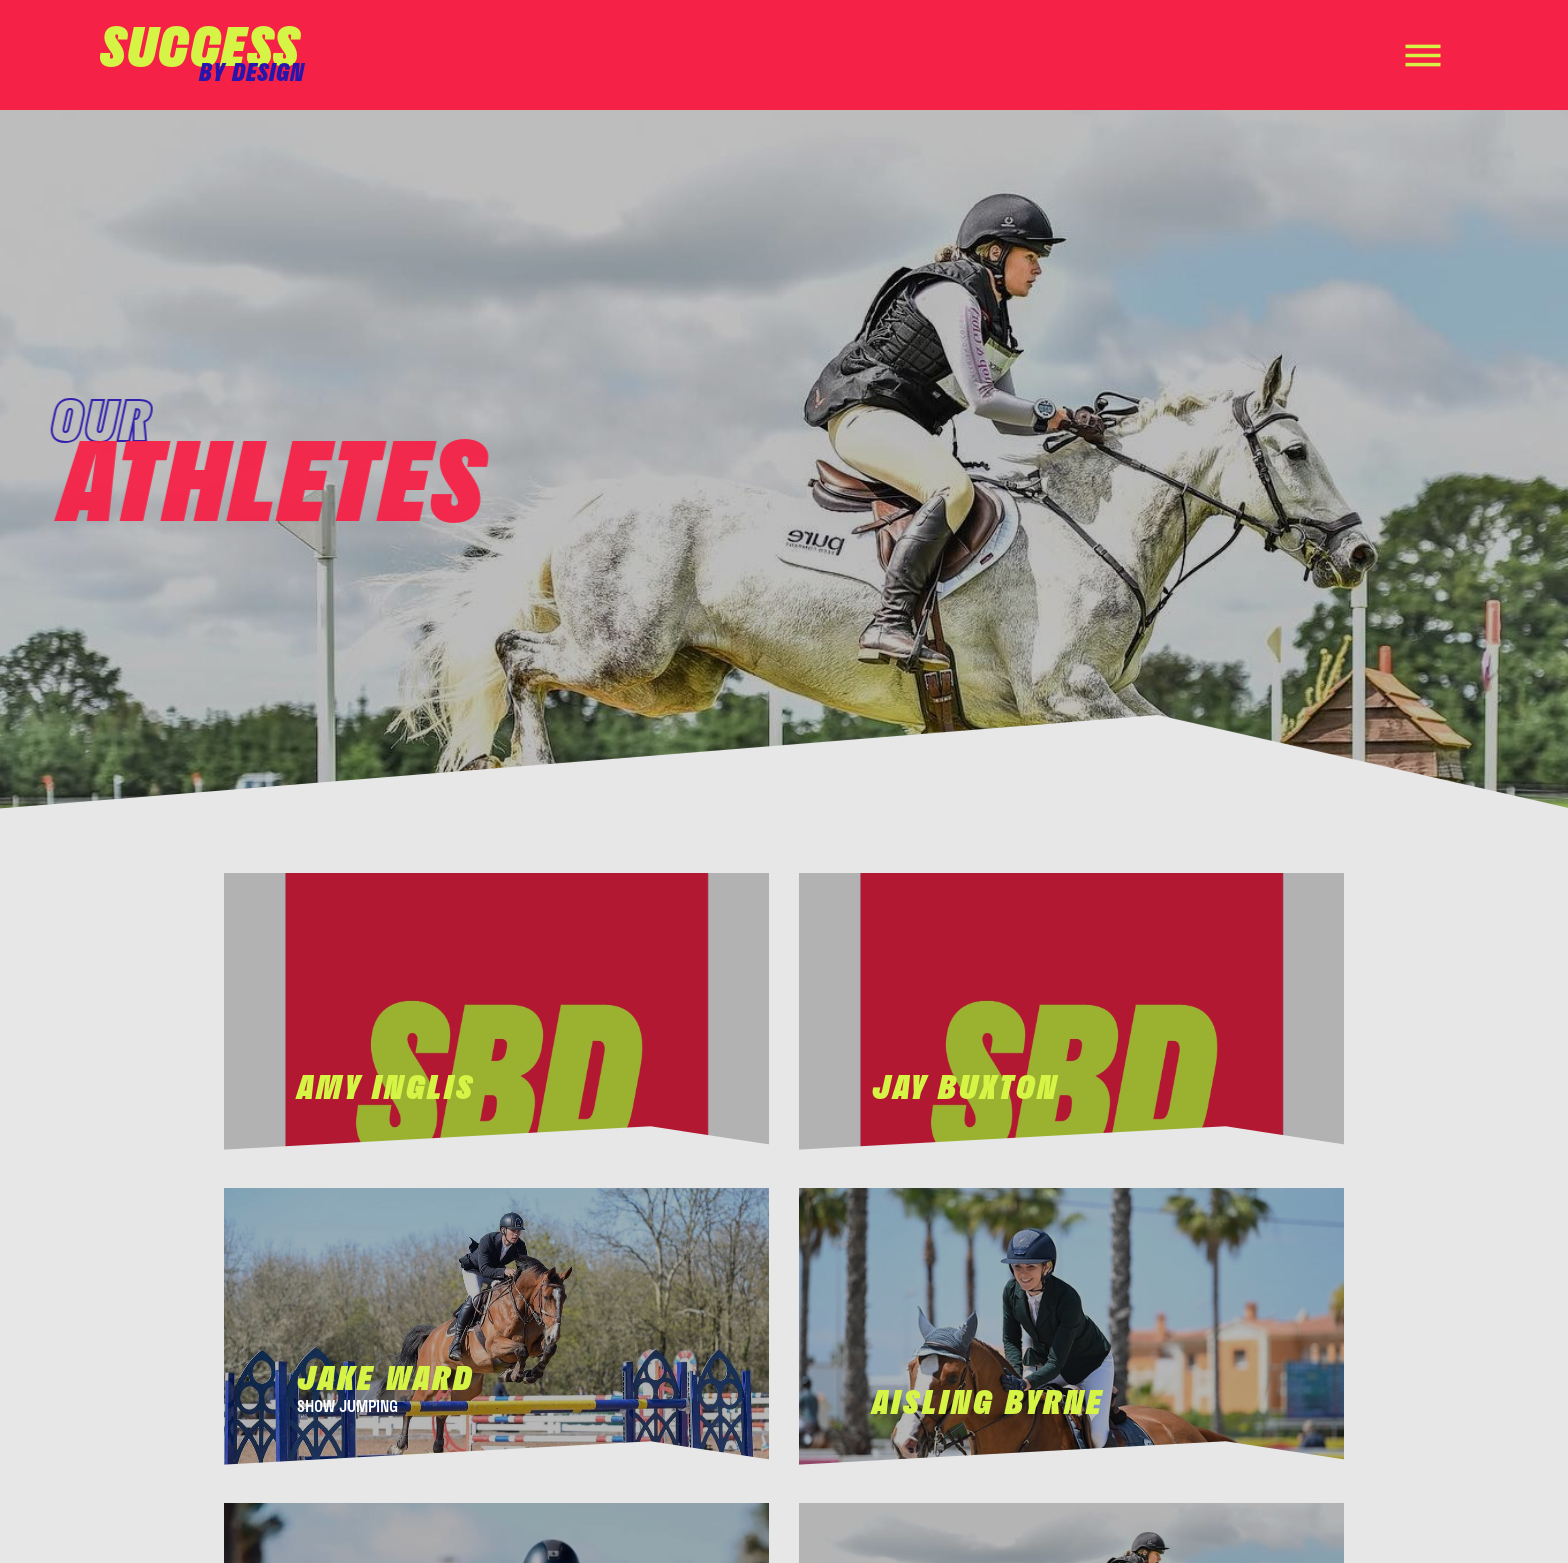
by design (252, 71)
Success (200, 45)
